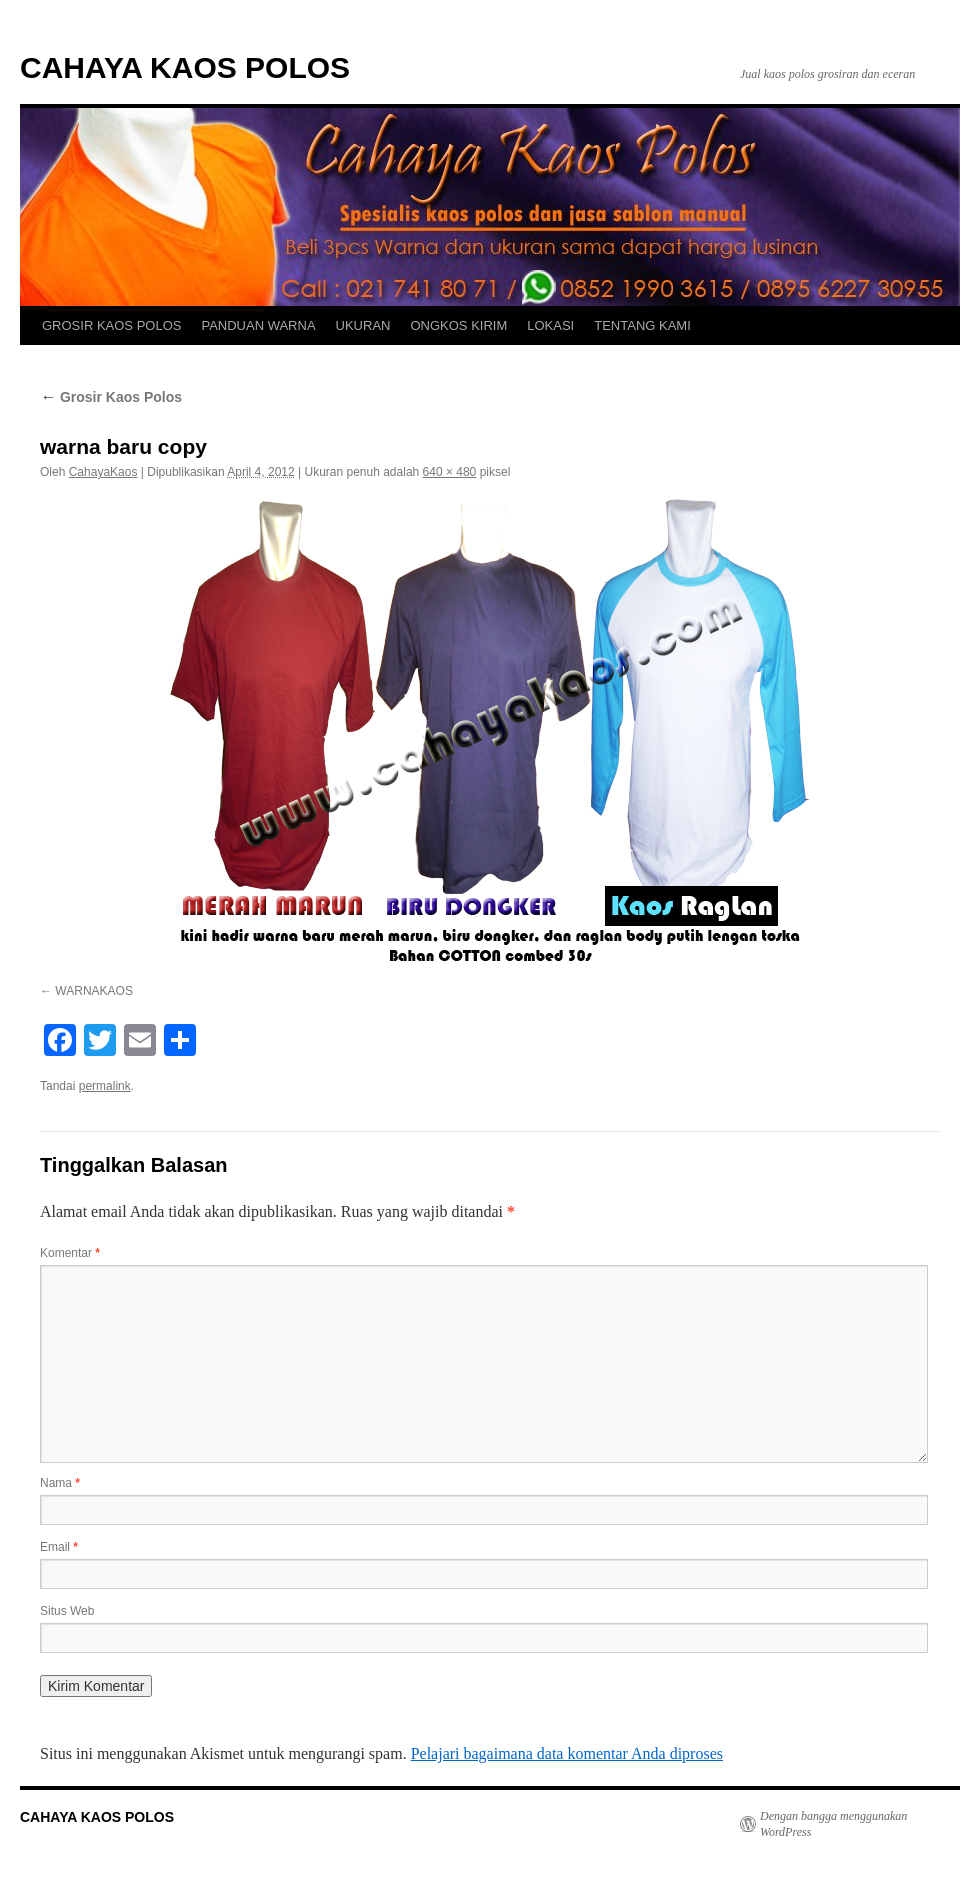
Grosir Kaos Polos (111, 397)
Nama (60, 1483)
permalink (105, 1086)
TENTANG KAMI (642, 325)
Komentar (70, 1253)
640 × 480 (450, 472)
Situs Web (67, 1611)
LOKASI (550, 325)
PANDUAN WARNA (258, 325)
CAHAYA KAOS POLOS (185, 67)
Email (59, 1547)
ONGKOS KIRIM (458, 325)
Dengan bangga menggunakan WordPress (833, 1824)
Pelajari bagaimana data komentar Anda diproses (567, 1753)
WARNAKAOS (94, 991)
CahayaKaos (103, 472)
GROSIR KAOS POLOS (111, 325)
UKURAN (363, 325)
